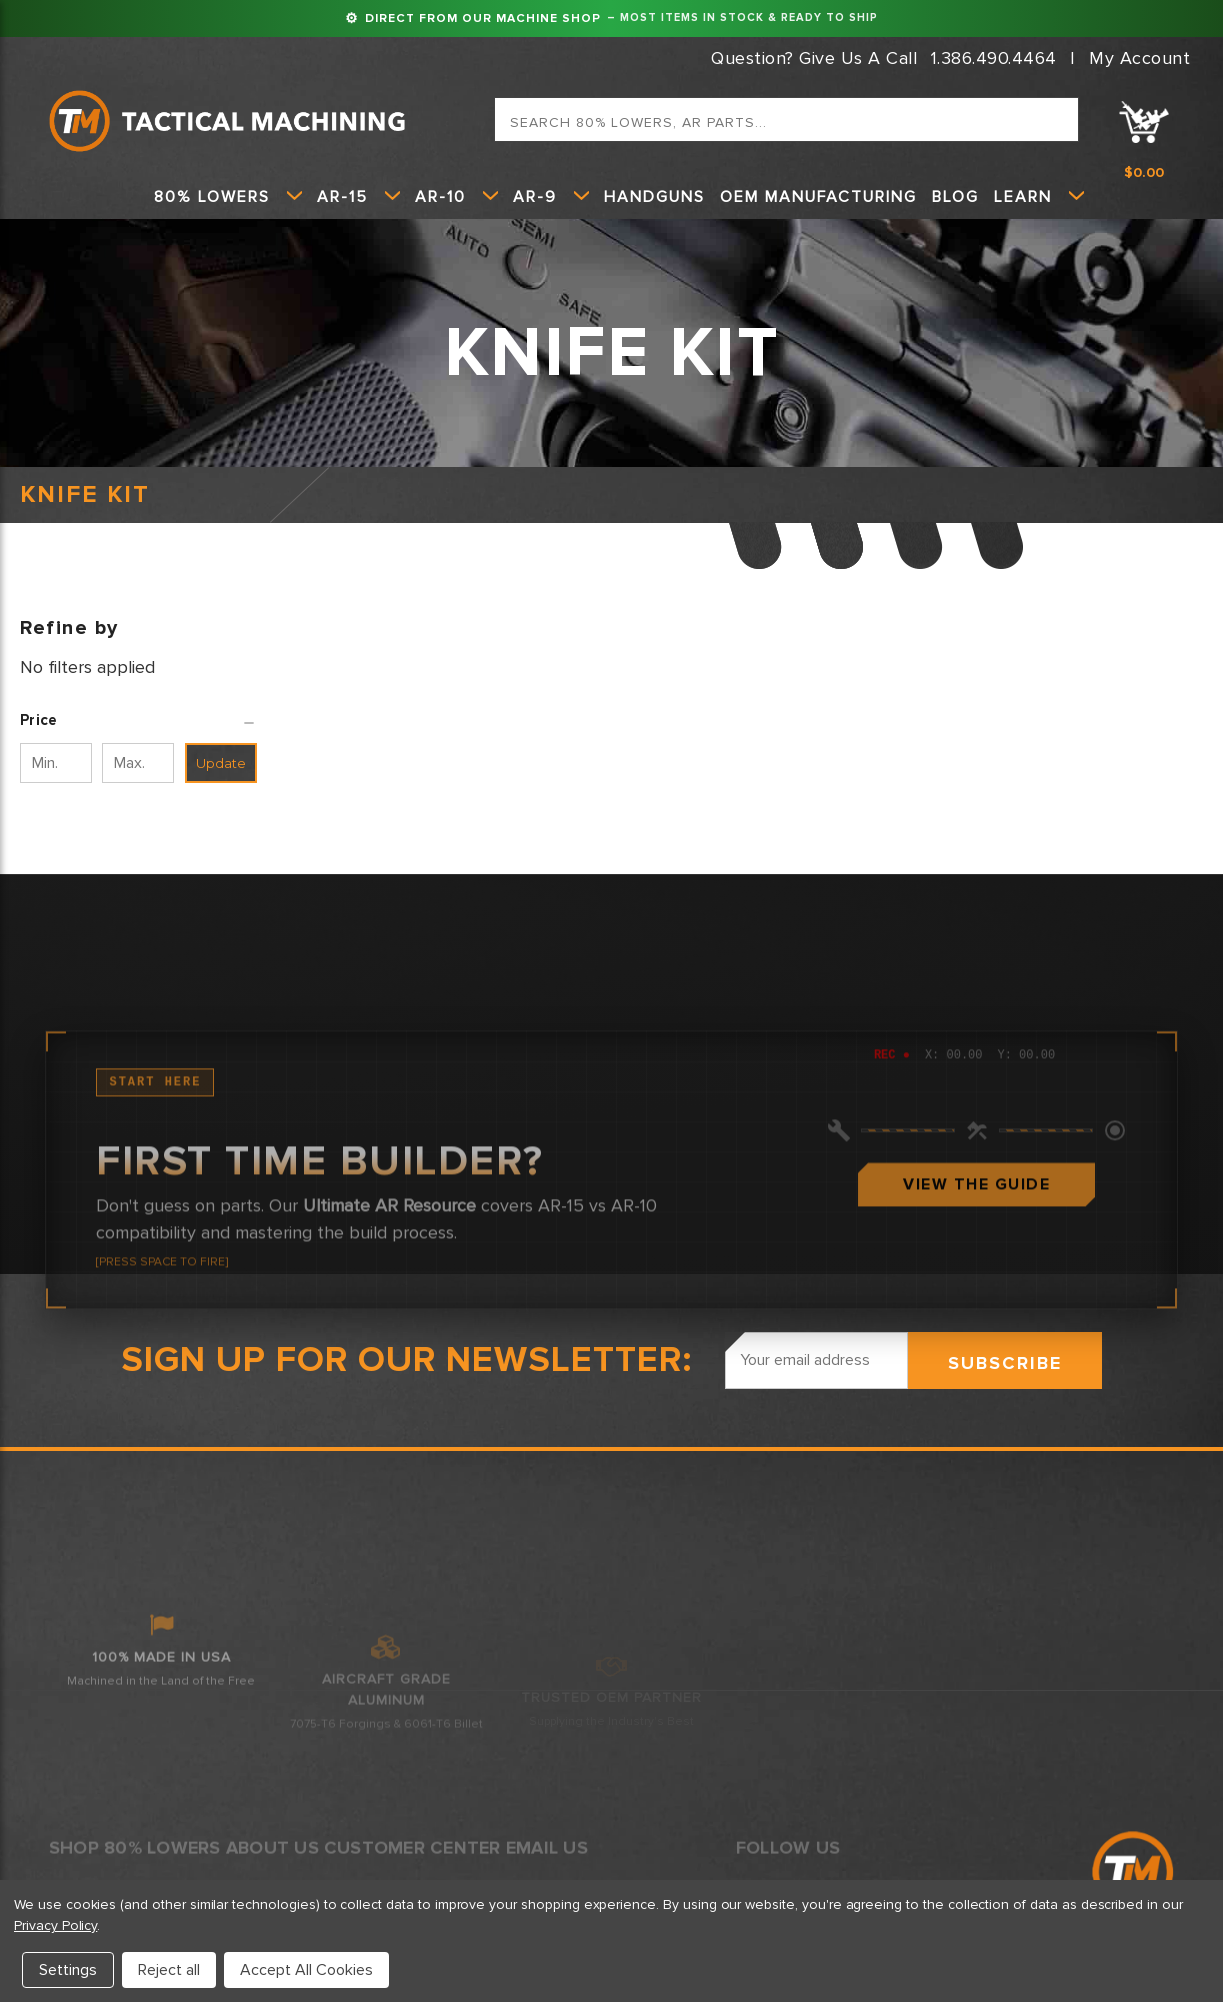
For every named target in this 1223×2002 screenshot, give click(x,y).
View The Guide (976, 1359)
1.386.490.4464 (994, 58)
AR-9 (551, 197)
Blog (955, 197)
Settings (68, 1970)
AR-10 (456, 197)
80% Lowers (228, 197)
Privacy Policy (55, 1925)
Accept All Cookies (306, 1970)
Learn (1039, 197)
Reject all (169, 1970)
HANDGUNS (654, 197)
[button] (138, 720)
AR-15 (358, 197)
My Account (1139, 58)
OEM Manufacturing (818, 197)
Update (221, 763)
